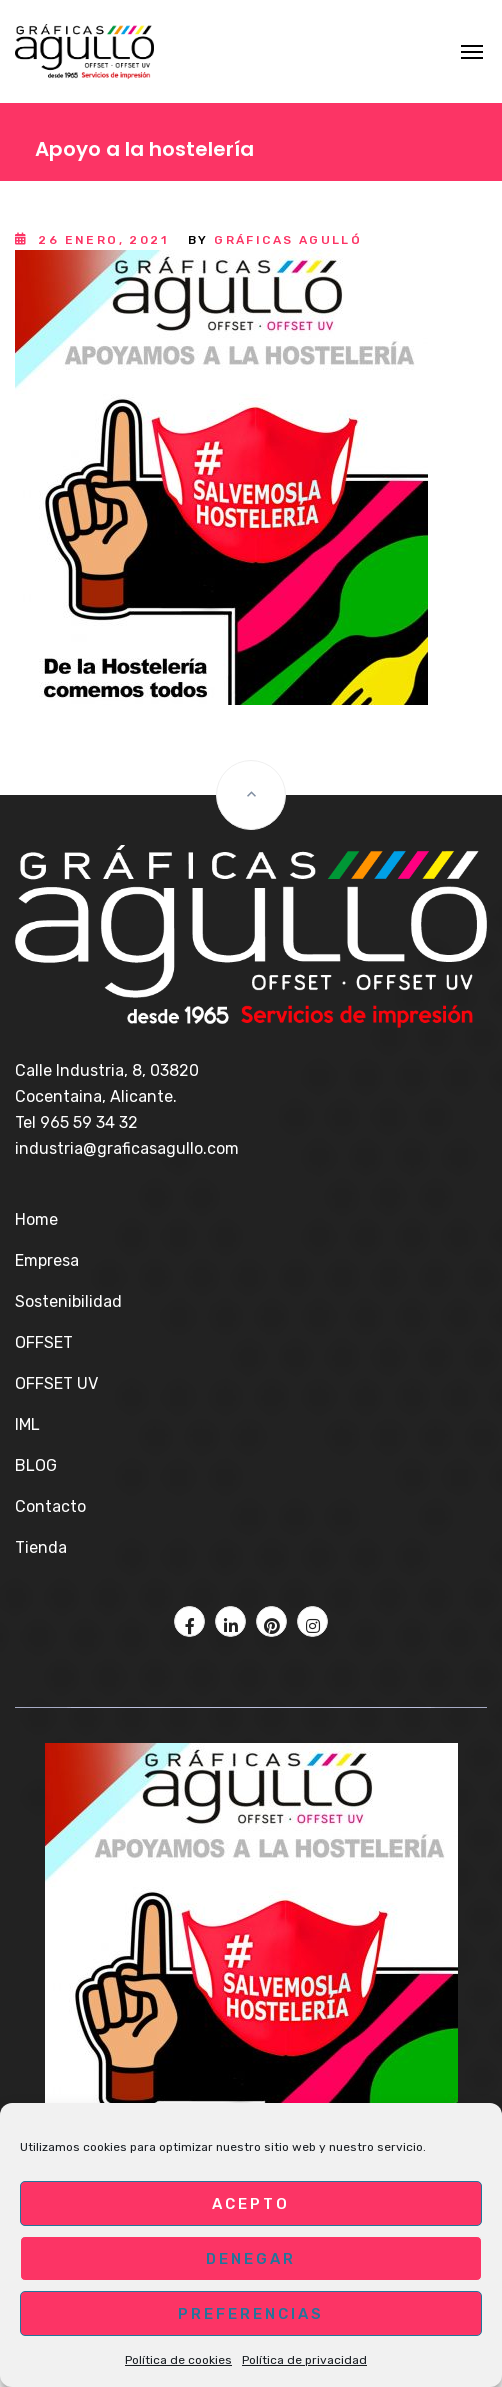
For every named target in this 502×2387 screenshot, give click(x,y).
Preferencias (251, 2314)
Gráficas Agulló (288, 240)
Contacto (50, 1506)
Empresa (47, 1260)
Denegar (251, 2259)
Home (36, 1219)
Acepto (251, 2204)
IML (27, 1424)
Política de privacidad (304, 2360)
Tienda (41, 1547)
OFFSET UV (56, 1383)
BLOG (36, 1465)
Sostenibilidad (68, 1301)
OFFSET (44, 1342)
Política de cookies (178, 2360)
